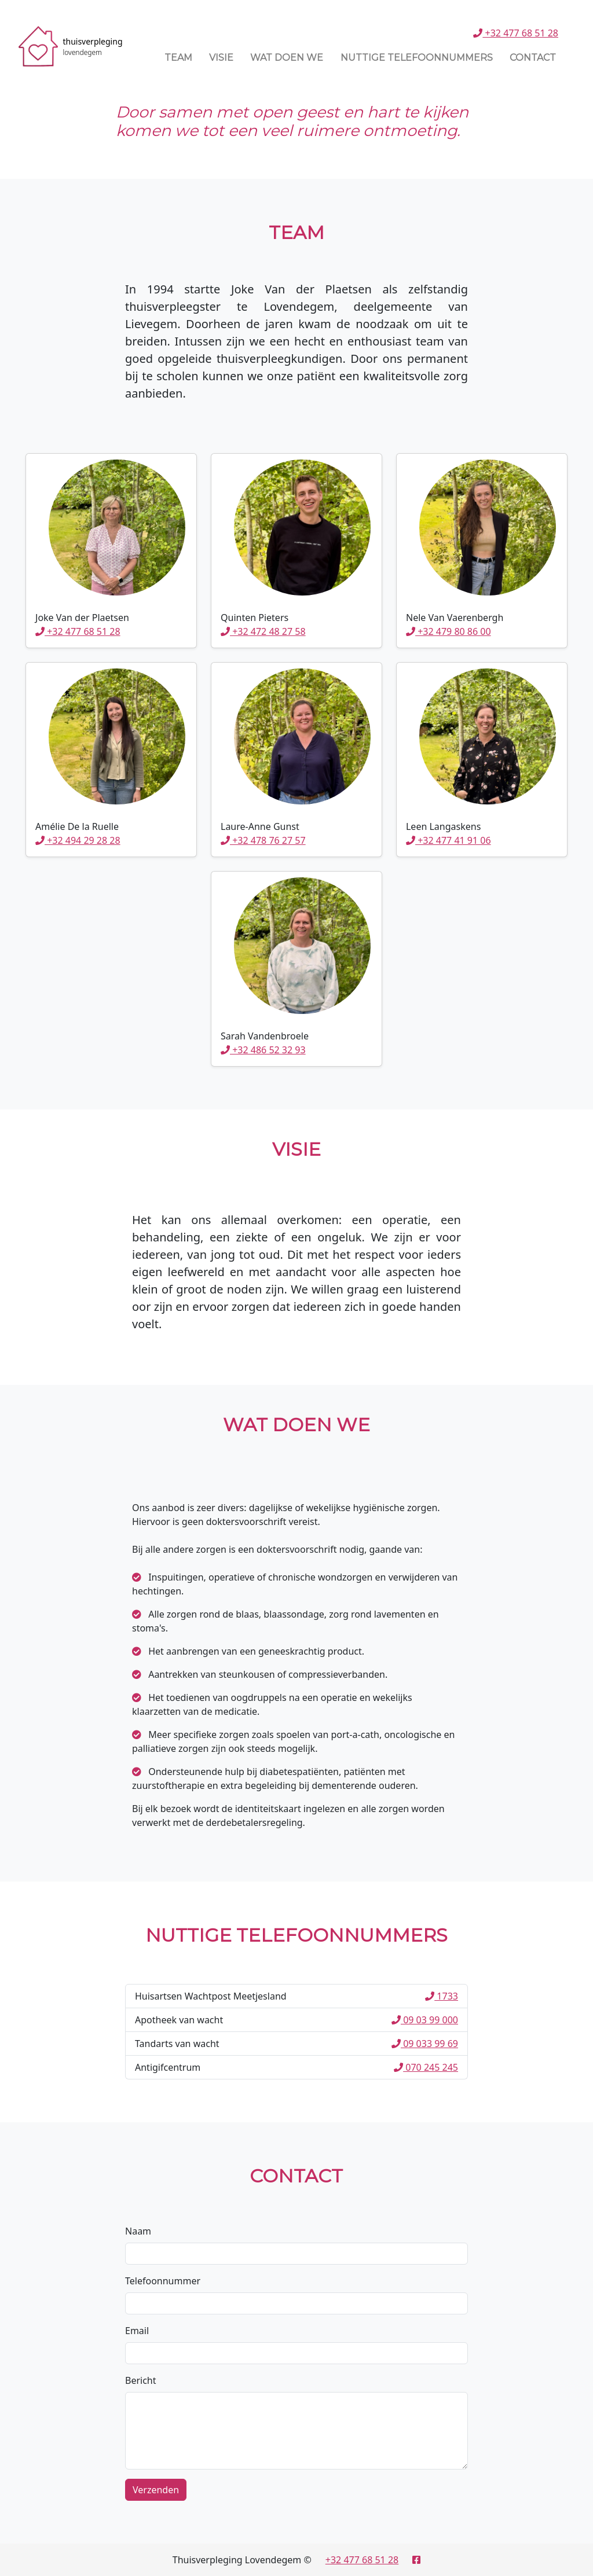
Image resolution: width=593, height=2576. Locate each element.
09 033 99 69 (424, 2043)
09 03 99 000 (424, 2019)
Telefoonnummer (162, 2280)
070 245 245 (426, 2067)
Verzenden (156, 2489)
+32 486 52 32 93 (263, 1049)
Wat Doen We (286, 57)
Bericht (140, 2380)
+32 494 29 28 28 (77, 840)
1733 (441, 1996)
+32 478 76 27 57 (263, 840)
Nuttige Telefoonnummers (417, 57)
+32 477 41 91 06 (448, 840)
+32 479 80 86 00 (448, 631)
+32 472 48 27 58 (263, 631)
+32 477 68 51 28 (515, 33)
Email (137, 2330)
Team (178, 57)
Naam (138, 2231)
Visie (221, 57)
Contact (533, 57)
